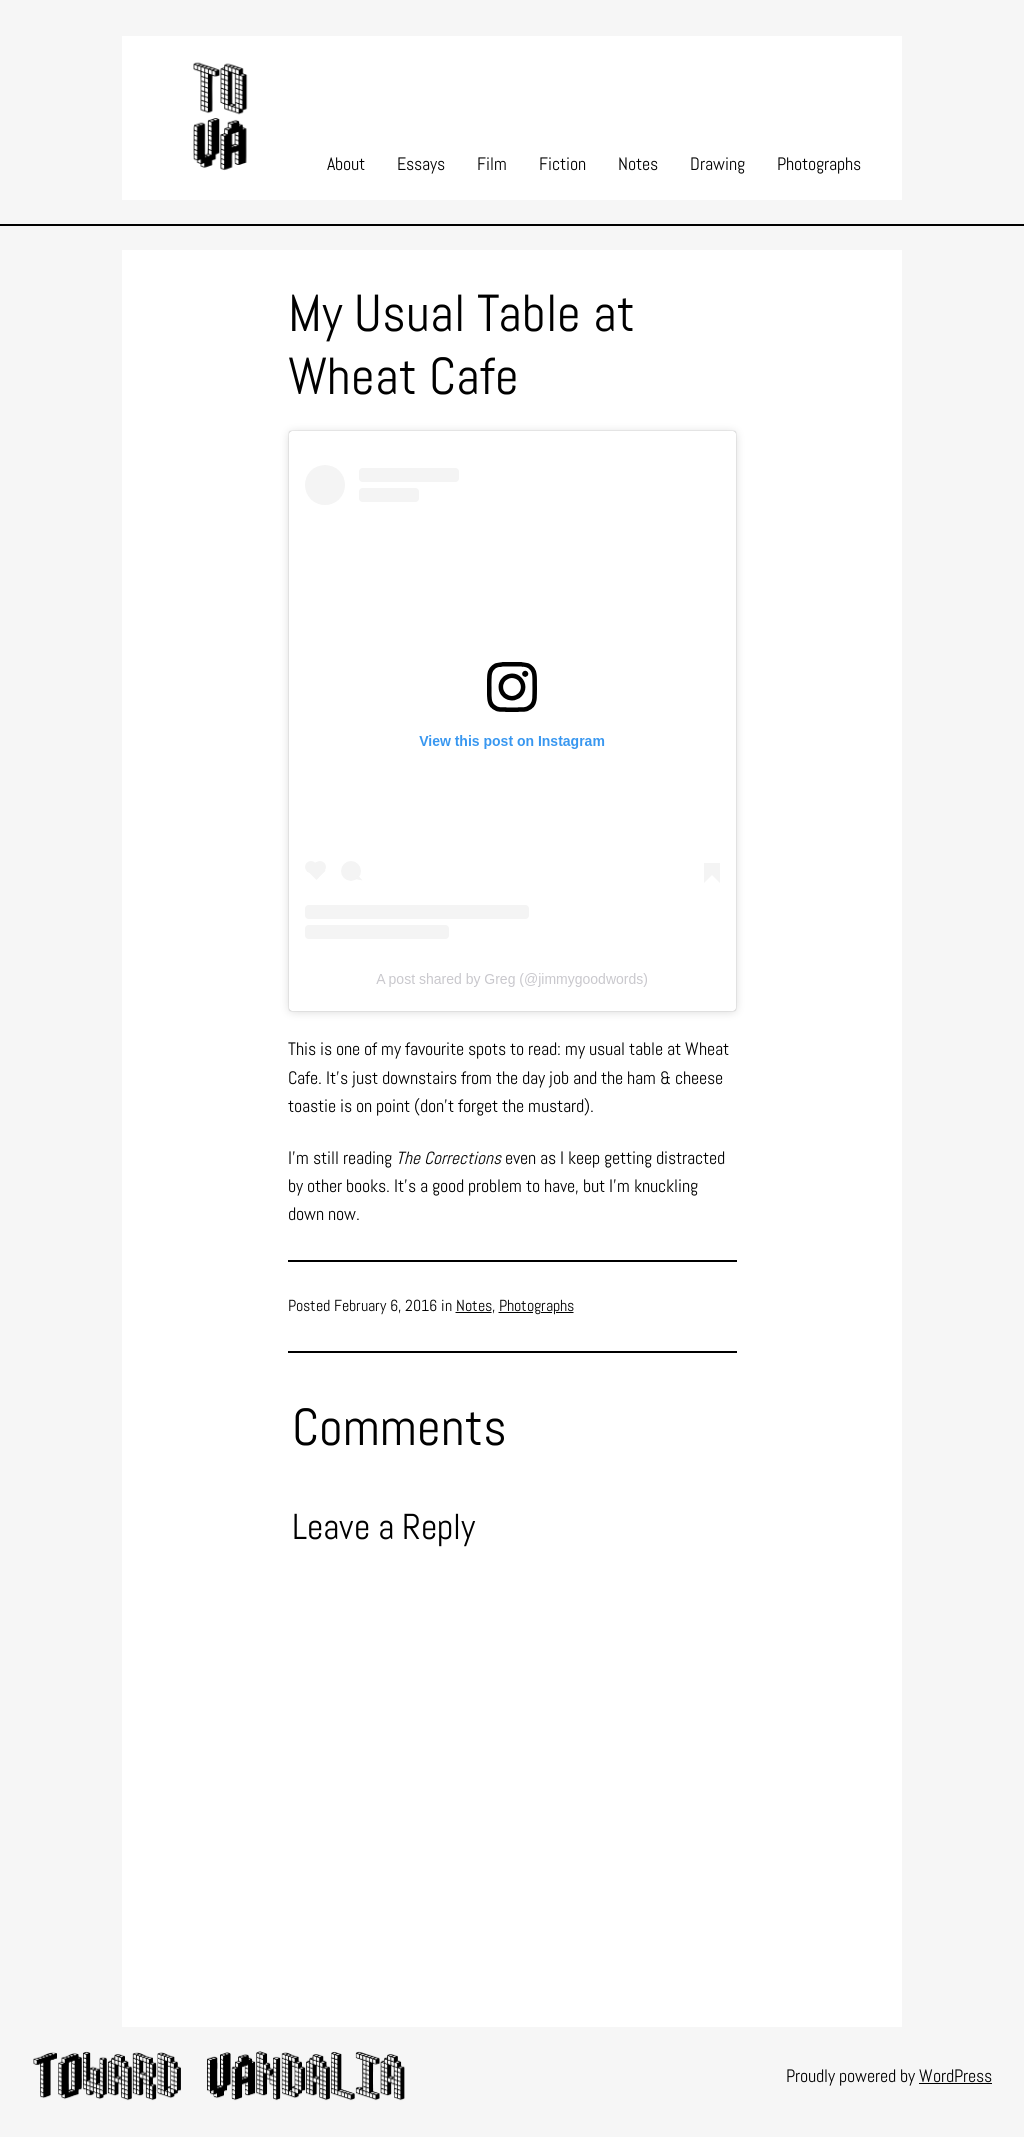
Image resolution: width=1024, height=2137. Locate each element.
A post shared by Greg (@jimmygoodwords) (512, 979)
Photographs (536, 1306)
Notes (474, 1306)
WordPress (955, 2076)
